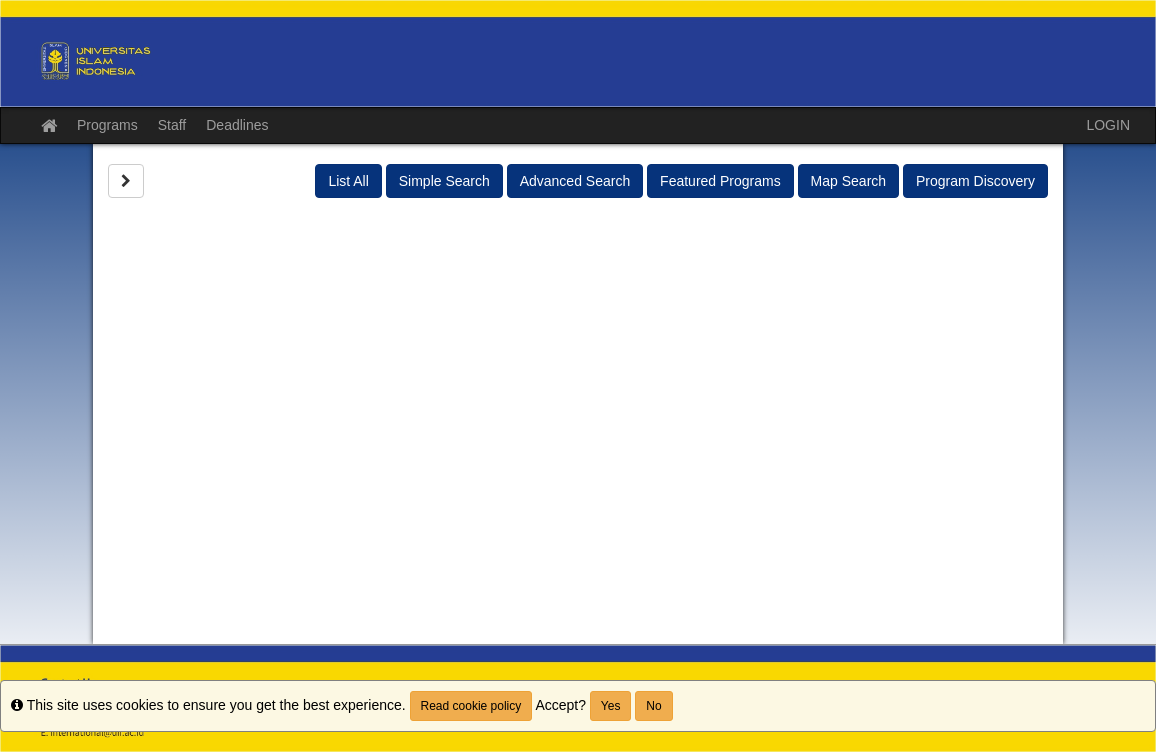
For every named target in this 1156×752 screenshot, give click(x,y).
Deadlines (237, 125)
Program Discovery (975, 181)
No (653, 706)
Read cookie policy (471, 706)
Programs (107, 125)
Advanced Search (575, 181)
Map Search (848, 181)
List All (348, 181)
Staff (172, 125)
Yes (611, 706)
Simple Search (444, 181)
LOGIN (1108, 125)
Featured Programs (720, 181)
